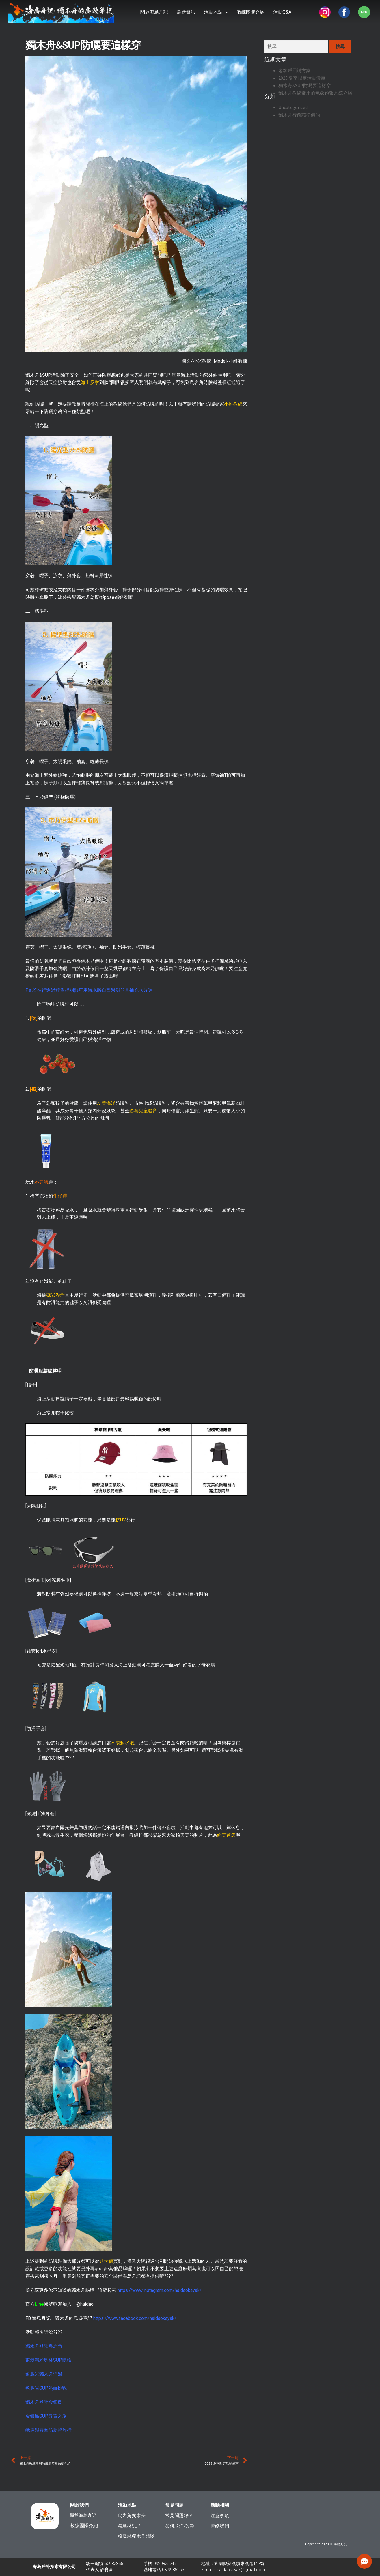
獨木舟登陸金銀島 (43, 2402)
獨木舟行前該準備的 (299, 115)
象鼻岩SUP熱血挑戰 (46, 2388)
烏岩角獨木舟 (132, 2515)
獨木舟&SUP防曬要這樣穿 (304, 85)
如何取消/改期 (180, 2526)
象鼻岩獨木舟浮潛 (43, 2374)
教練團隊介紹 (250, 12)
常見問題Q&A (179, 2515)
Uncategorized (293, 107)
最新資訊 (186, 12)
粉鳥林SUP (129, 2526)
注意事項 (220, 2515)
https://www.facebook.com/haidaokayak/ (134, 2318)
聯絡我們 (220, 2526)
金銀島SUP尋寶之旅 (46, 2416)
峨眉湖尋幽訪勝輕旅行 (48, 2430)
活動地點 (216, 12)
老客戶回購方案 (294, 70)
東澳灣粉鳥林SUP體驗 (48, 2360)
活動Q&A (282, 12)
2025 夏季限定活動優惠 (301, 78)
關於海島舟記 (154, 12)
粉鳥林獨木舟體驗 (136, 2536)
